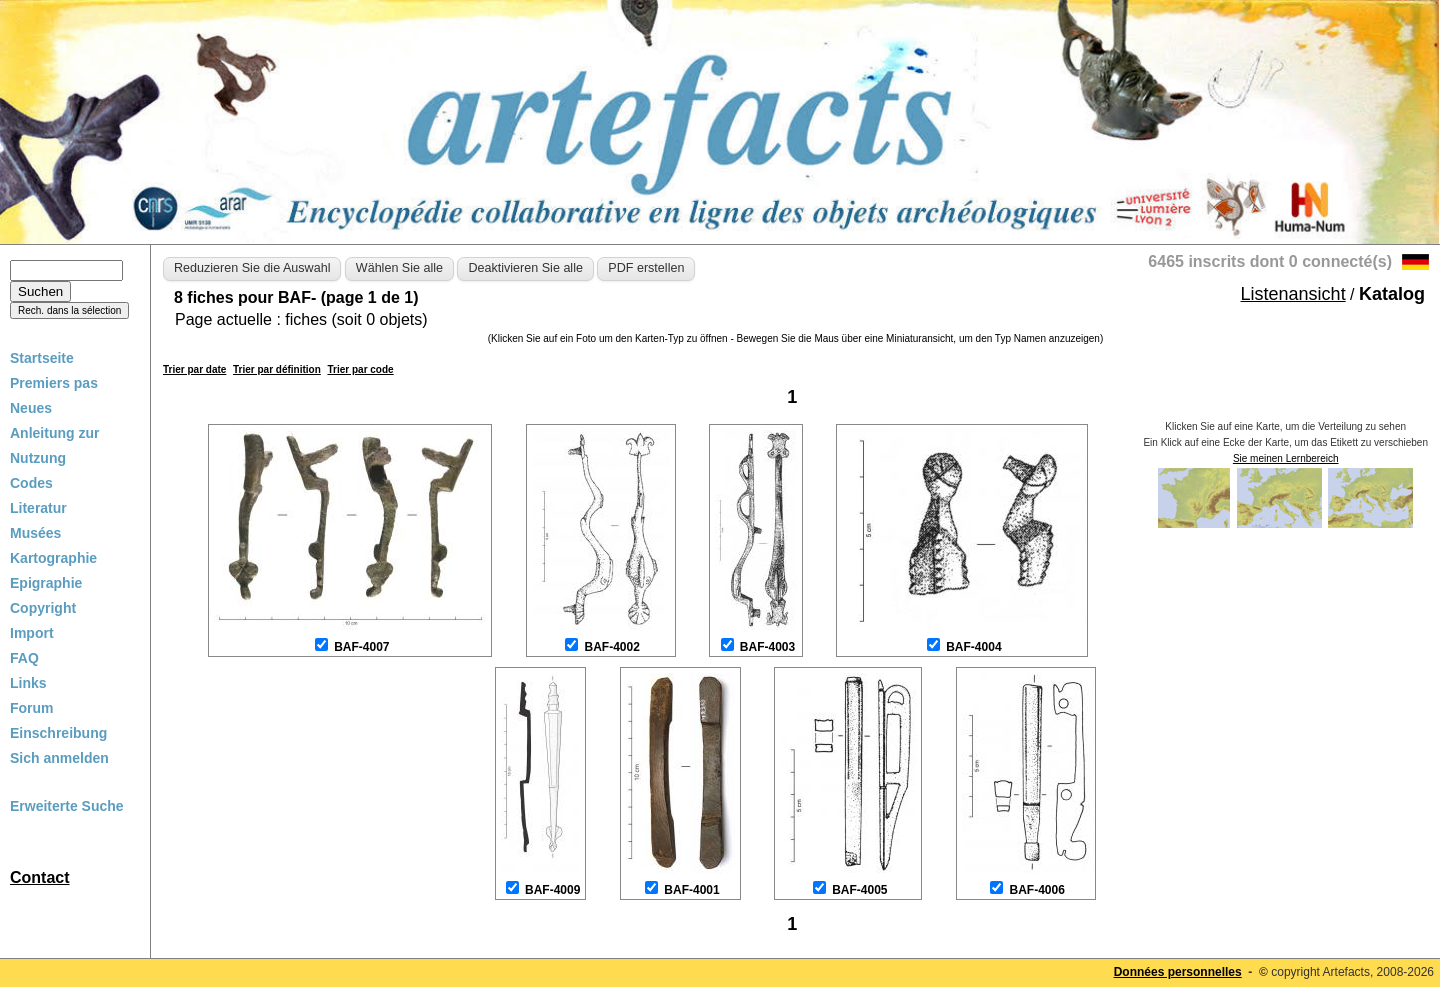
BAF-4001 (691, 890)
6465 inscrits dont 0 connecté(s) (1270, 261)
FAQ (24, 658)
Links (28, 683)
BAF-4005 (859, 890)
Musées (35, 533)
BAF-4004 (973, 647)
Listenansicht (1293, 294)
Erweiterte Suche (67, 806)
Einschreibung (58, 733)
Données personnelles (1178, 972)
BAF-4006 (1037, 890)
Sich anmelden (59, 758)
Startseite (42, 358)
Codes (31, 483)
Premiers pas (54, 383)
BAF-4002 (612, 647)
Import (32, 633)
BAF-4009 (552, 890)
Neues (31, 408)
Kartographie (53, 558)
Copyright (43, 608)
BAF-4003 (767, 647)
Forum (32, 708)
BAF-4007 (361, 647)
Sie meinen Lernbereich (1286, 458)
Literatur (38, 508)
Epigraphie (46, 583)
